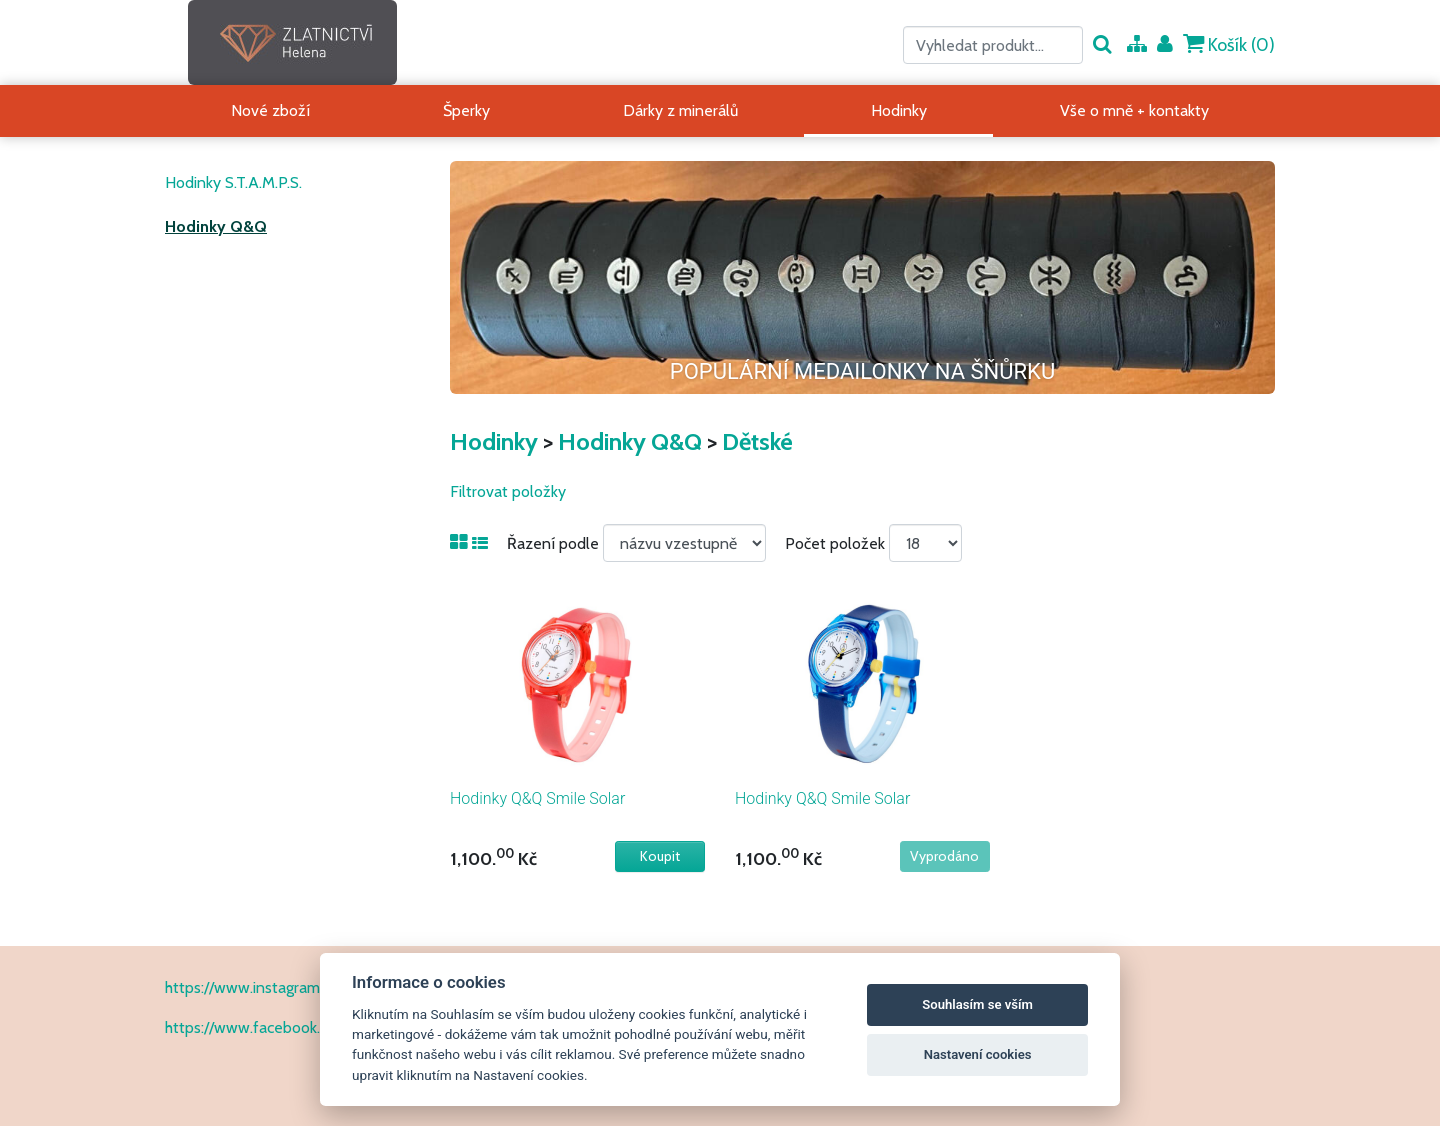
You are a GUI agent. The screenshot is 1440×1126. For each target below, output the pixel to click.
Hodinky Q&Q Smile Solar (537, 798)
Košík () (1229, 44)
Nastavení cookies (978, 1054)
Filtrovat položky (508, 491)
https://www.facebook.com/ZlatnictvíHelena (316, 1027)
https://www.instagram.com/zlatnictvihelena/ (318, 987)
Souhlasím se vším (977, 1004)
